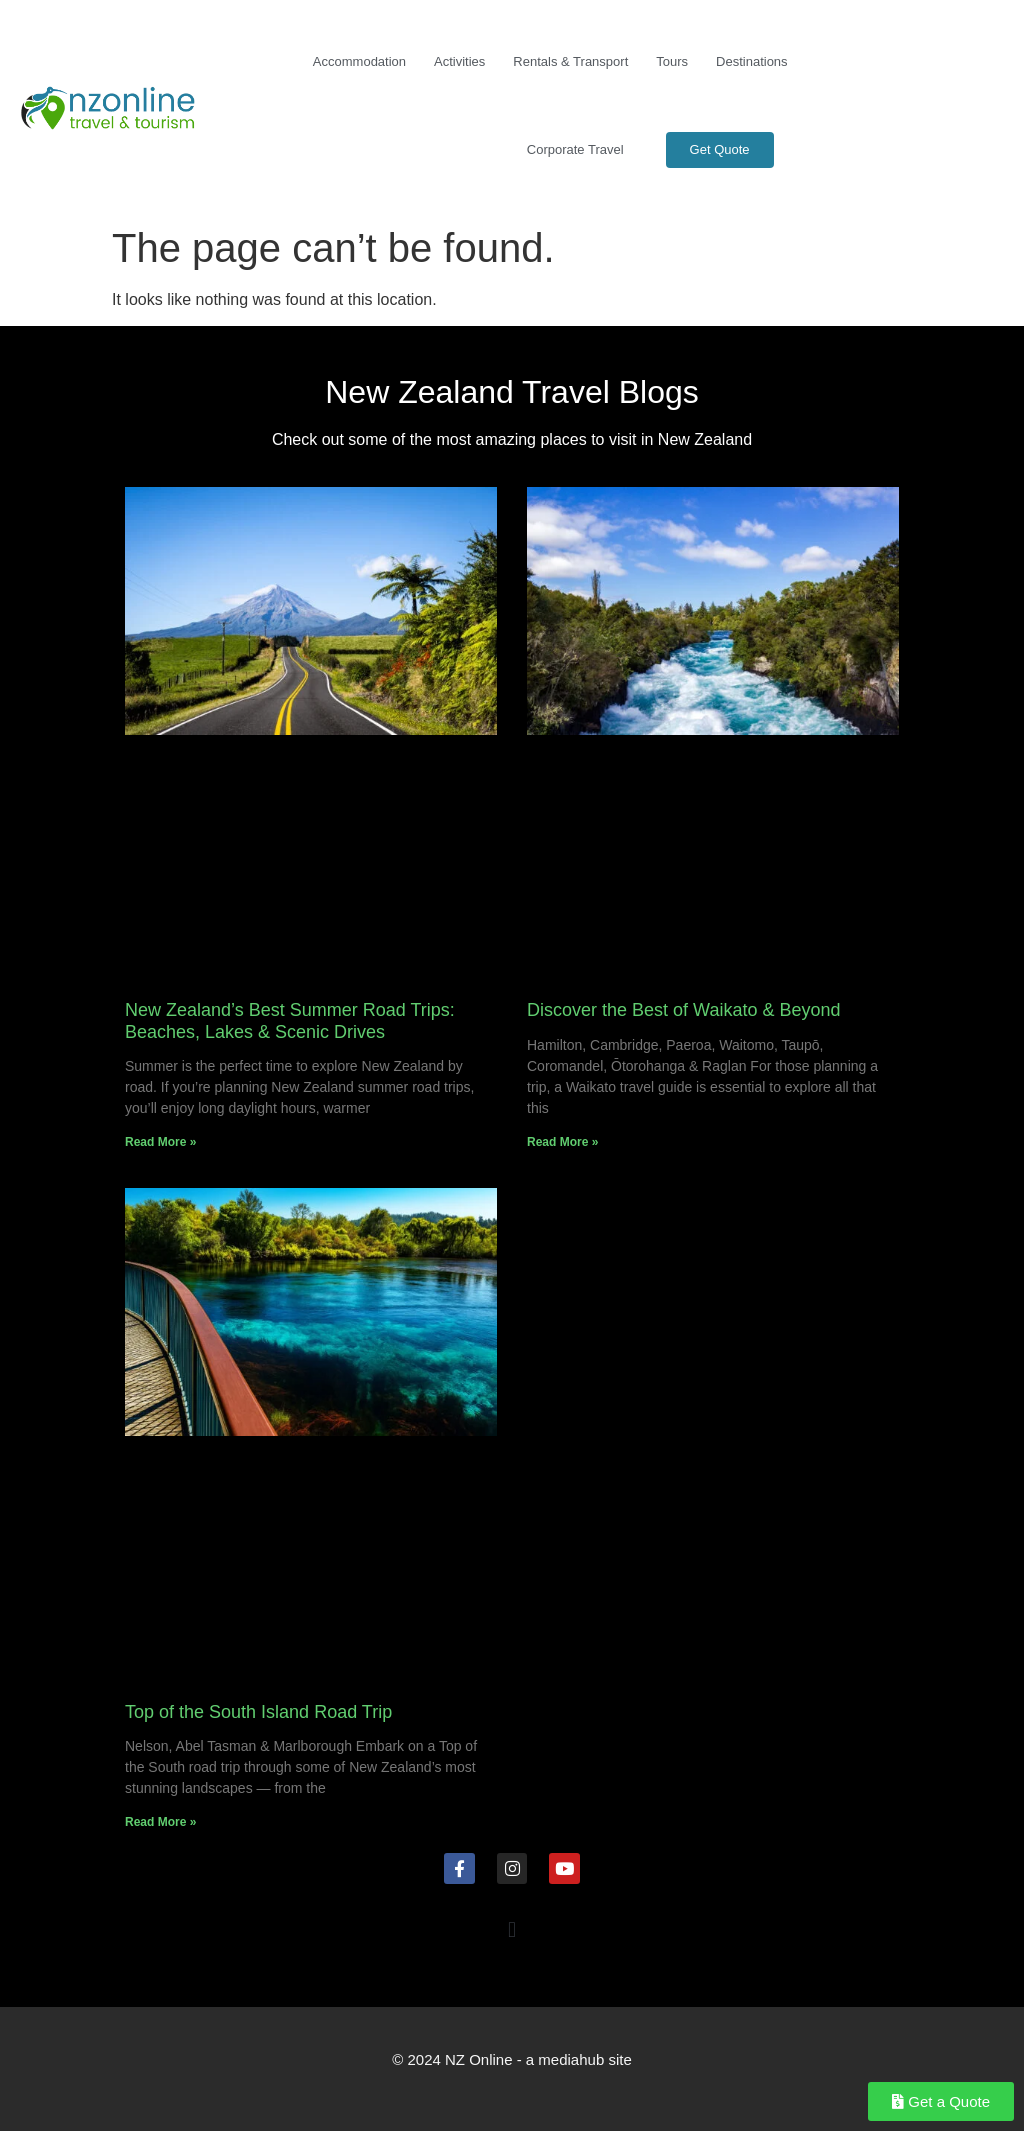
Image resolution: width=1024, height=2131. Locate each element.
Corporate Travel (575, 149)
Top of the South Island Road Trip (258, 1712)
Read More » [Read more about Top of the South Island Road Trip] (160, 1822)
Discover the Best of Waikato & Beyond (683, 1010)
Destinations (752, 61)
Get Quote (720, 149)
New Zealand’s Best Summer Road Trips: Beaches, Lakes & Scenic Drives (290, 1021)
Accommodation (359, 61)
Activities (459, 61)
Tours (672, 61)
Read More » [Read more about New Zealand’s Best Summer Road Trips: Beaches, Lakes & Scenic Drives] (160, 1142)
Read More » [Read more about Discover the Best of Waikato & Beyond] (562, 1142)
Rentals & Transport (570, 61)
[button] (511, 1930)
